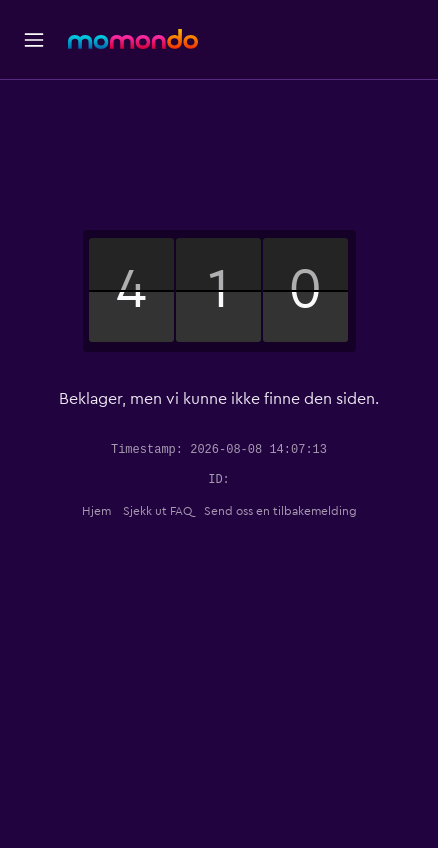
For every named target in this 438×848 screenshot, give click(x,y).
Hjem (96, 511)
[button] (34, 40)
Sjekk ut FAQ (157, 511)
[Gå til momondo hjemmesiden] (133, 39)
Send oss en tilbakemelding (280, 511)
